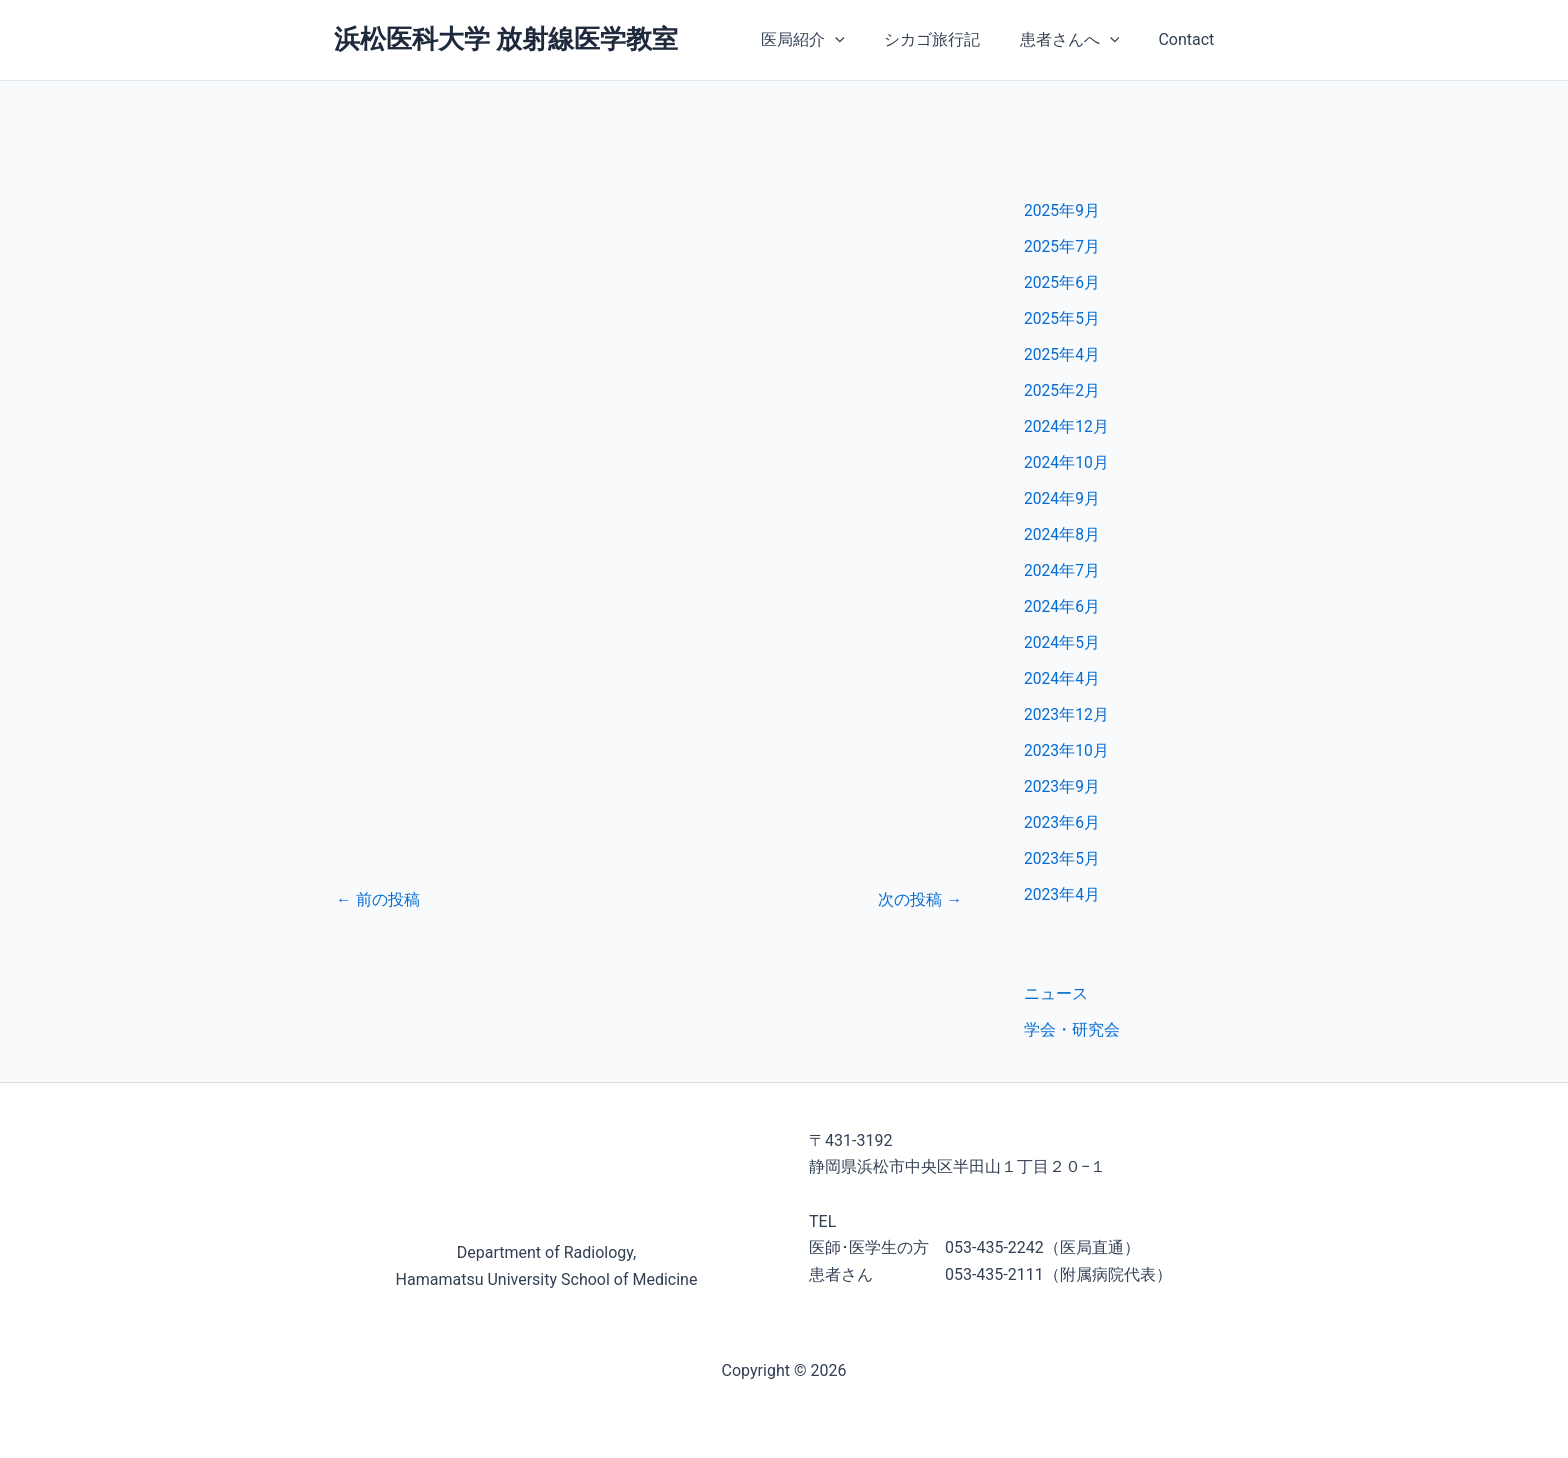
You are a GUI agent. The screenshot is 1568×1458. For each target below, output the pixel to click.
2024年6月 (1062, 606)
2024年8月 (1062, 534)
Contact (1190, 39)
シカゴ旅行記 (950, 39)
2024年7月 (1062, 570)
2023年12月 (1067, 714)
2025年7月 (1062, 246)
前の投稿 (378, 900)
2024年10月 (1067, 462)
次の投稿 (920, 900)
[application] (861, 40)
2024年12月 (1067, 426)
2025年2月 (1062, 390)
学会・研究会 (1072, 1029)
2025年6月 (1062, 282)
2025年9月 (1062, 210)
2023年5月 (1062, 858)
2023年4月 (1062, 894)
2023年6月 (1062, 822)
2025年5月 (1062, 318)
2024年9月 (1062, 498)
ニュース (1056, 993)
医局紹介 (829, 40)
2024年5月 (1062, 642)
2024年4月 (1062, 678)
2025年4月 (1062, 354)
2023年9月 (1062, 786)
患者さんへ (1080, 40)
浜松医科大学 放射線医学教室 (506, 39)
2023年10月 (1067, 750)
